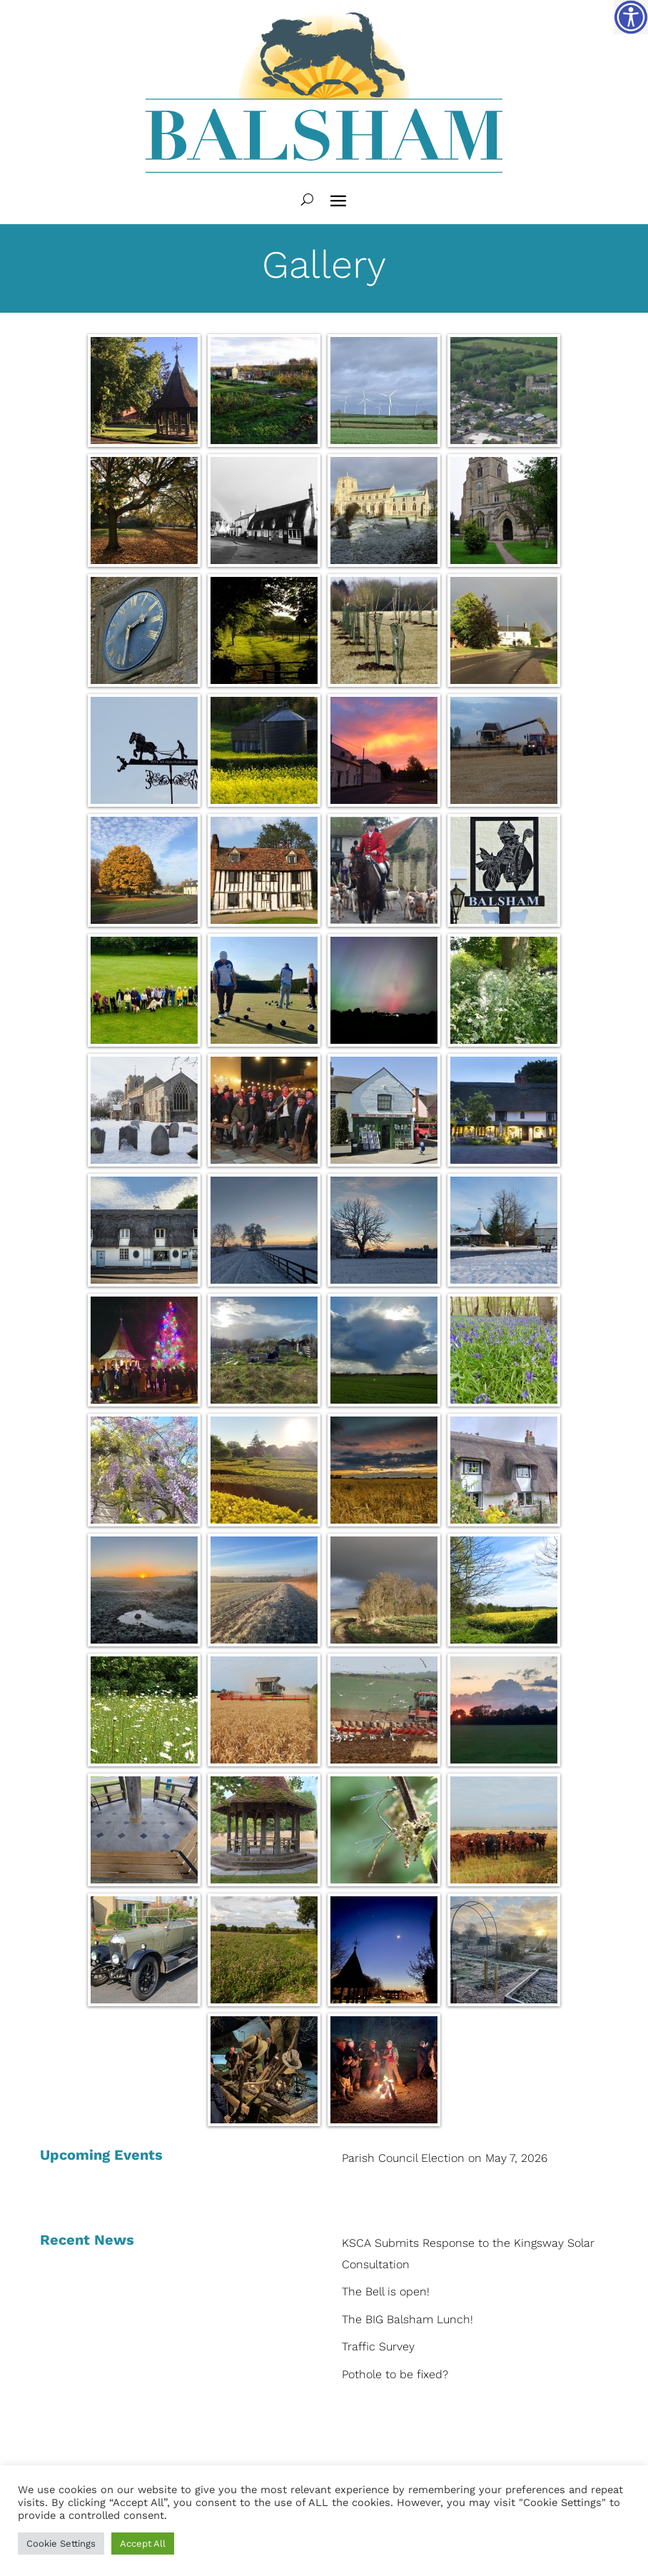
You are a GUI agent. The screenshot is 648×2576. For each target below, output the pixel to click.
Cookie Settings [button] (61, 2543)
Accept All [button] (143, 2543)
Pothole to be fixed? (395, 2374)
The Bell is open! (386, 2291)
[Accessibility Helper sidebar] (631, 17)
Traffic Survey (378, 2346)
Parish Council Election (403, 2158)
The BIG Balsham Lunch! (407, 2319)
